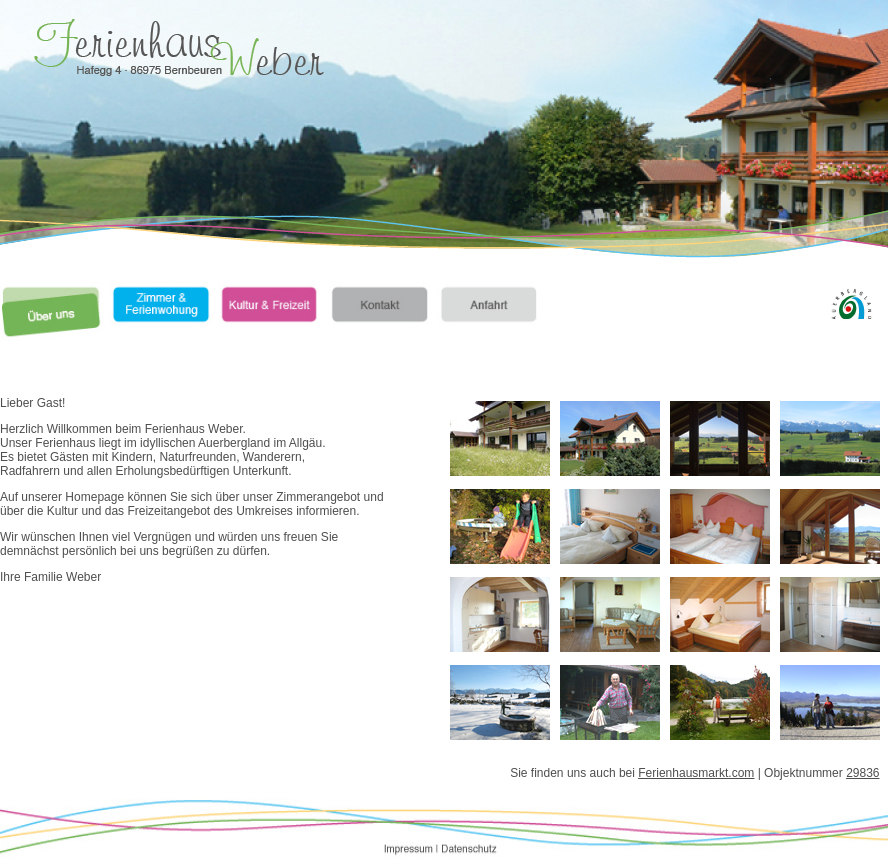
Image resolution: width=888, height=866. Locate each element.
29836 (862, 773)
